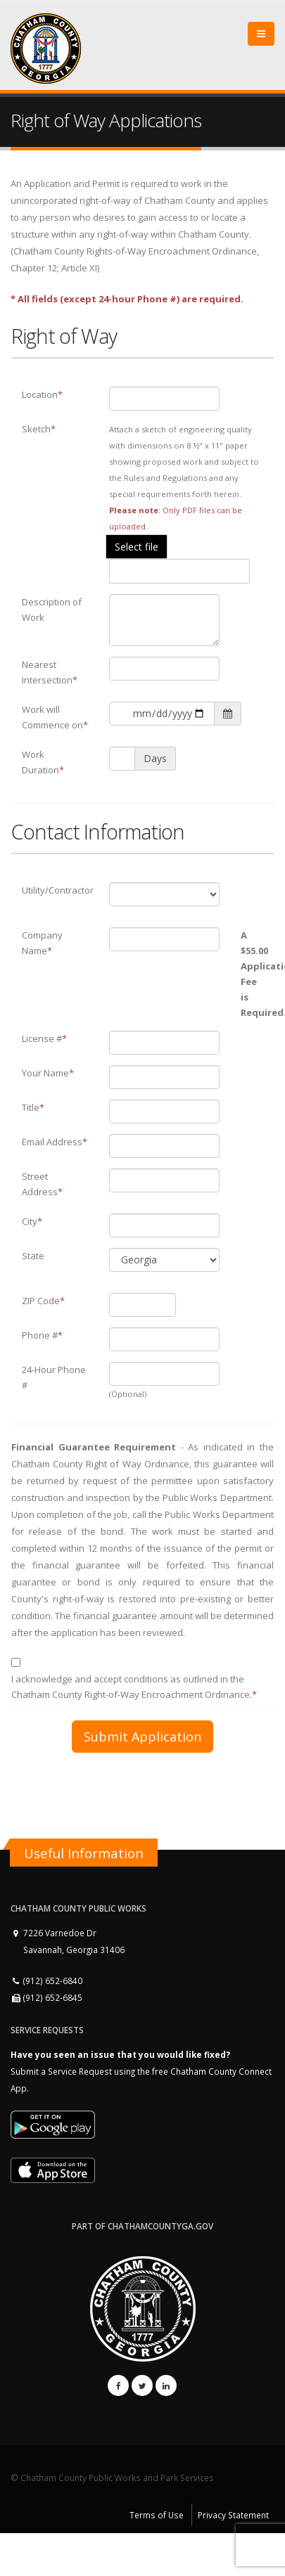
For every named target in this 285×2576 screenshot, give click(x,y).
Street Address (42, 1184)
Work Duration (43, 762)
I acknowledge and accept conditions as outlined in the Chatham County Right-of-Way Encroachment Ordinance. (134, 1687)
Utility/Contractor (58, 890)
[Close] (261, 34)
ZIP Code (43, 1300)
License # (44, 1038)
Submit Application (142, 1736)
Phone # (42, 1335)
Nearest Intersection (49, 672)
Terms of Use (156, 2514)
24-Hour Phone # (54, 1377)
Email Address (54, 1141)
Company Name (42, 943)
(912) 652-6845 (46, 1997)
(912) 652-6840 (46, 1980)
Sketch (39, 429)
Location (42, 394)
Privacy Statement (233, 2514)
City (32, 1221)
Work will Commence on (55, 717)
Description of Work (52, 609)
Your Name (48, 1073)
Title (33, 1107)
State (33, 1255)
